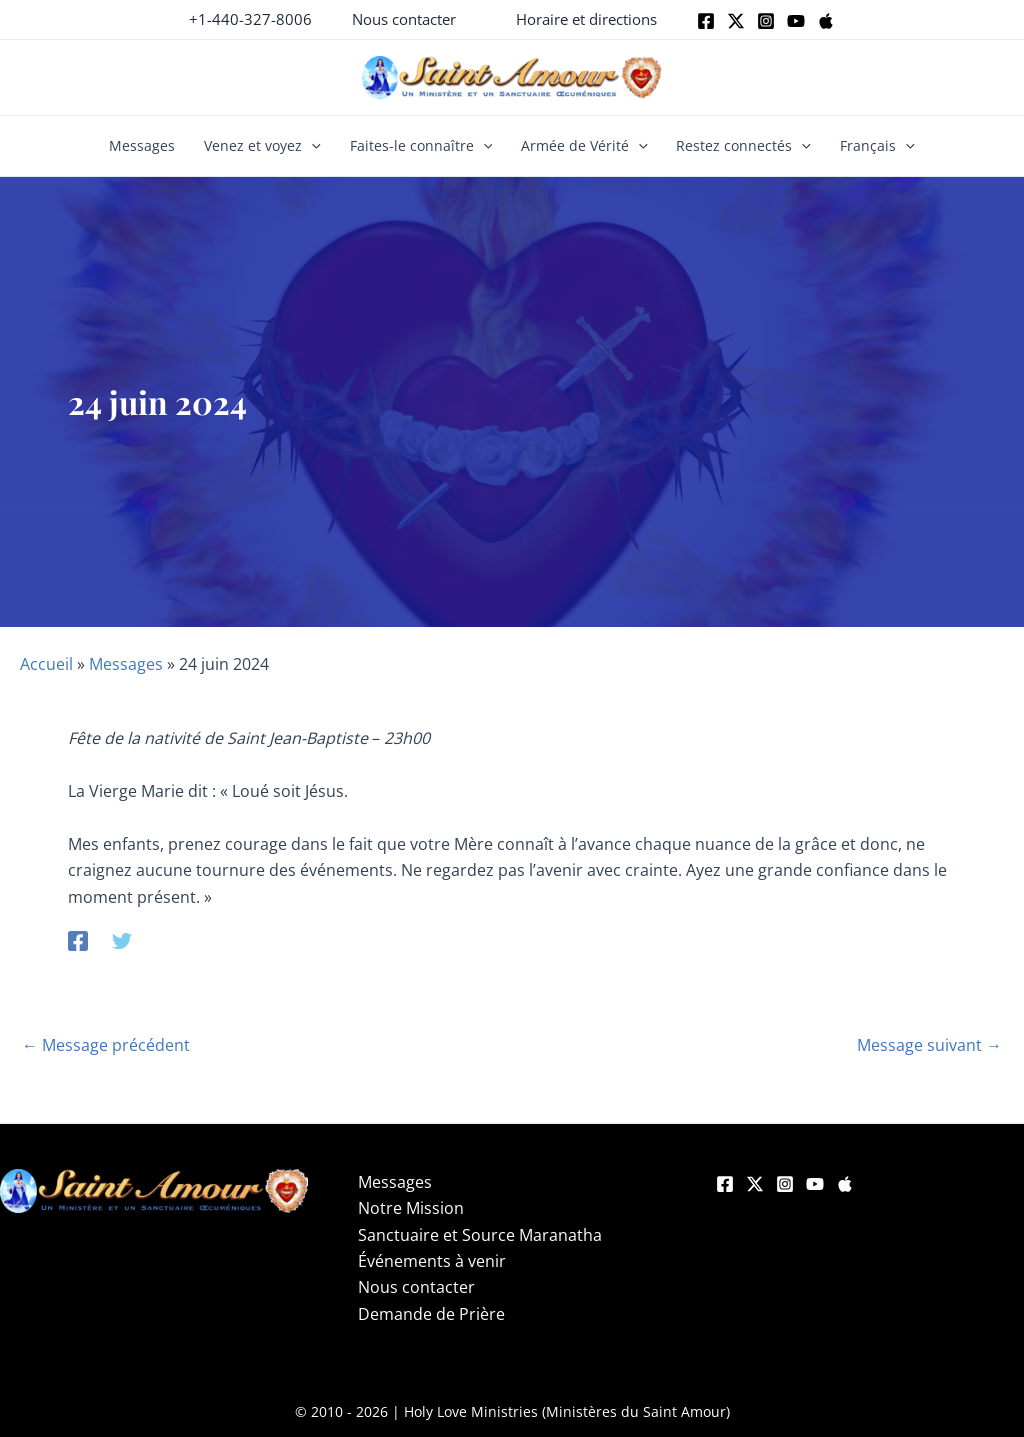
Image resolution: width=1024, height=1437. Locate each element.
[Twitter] (736, 21)
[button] (404, 19)
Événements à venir (432, 1261)
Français (877, 146)
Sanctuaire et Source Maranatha (480, 1235)
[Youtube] (796, 21)
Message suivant (929, 1045)
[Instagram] (766, 21)
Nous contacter (416, 1287)
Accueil (46, 664)
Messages (142, 145)
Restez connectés (743, 146)
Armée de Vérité (584, 146)
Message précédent (106, 1045)
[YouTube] (815, 1184)
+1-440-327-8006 (250, 19)
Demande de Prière (431, 1314)
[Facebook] (706, 21)
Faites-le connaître (421, 146)
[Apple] (826, 21)
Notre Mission (411, 1208)
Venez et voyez (262, 146)
